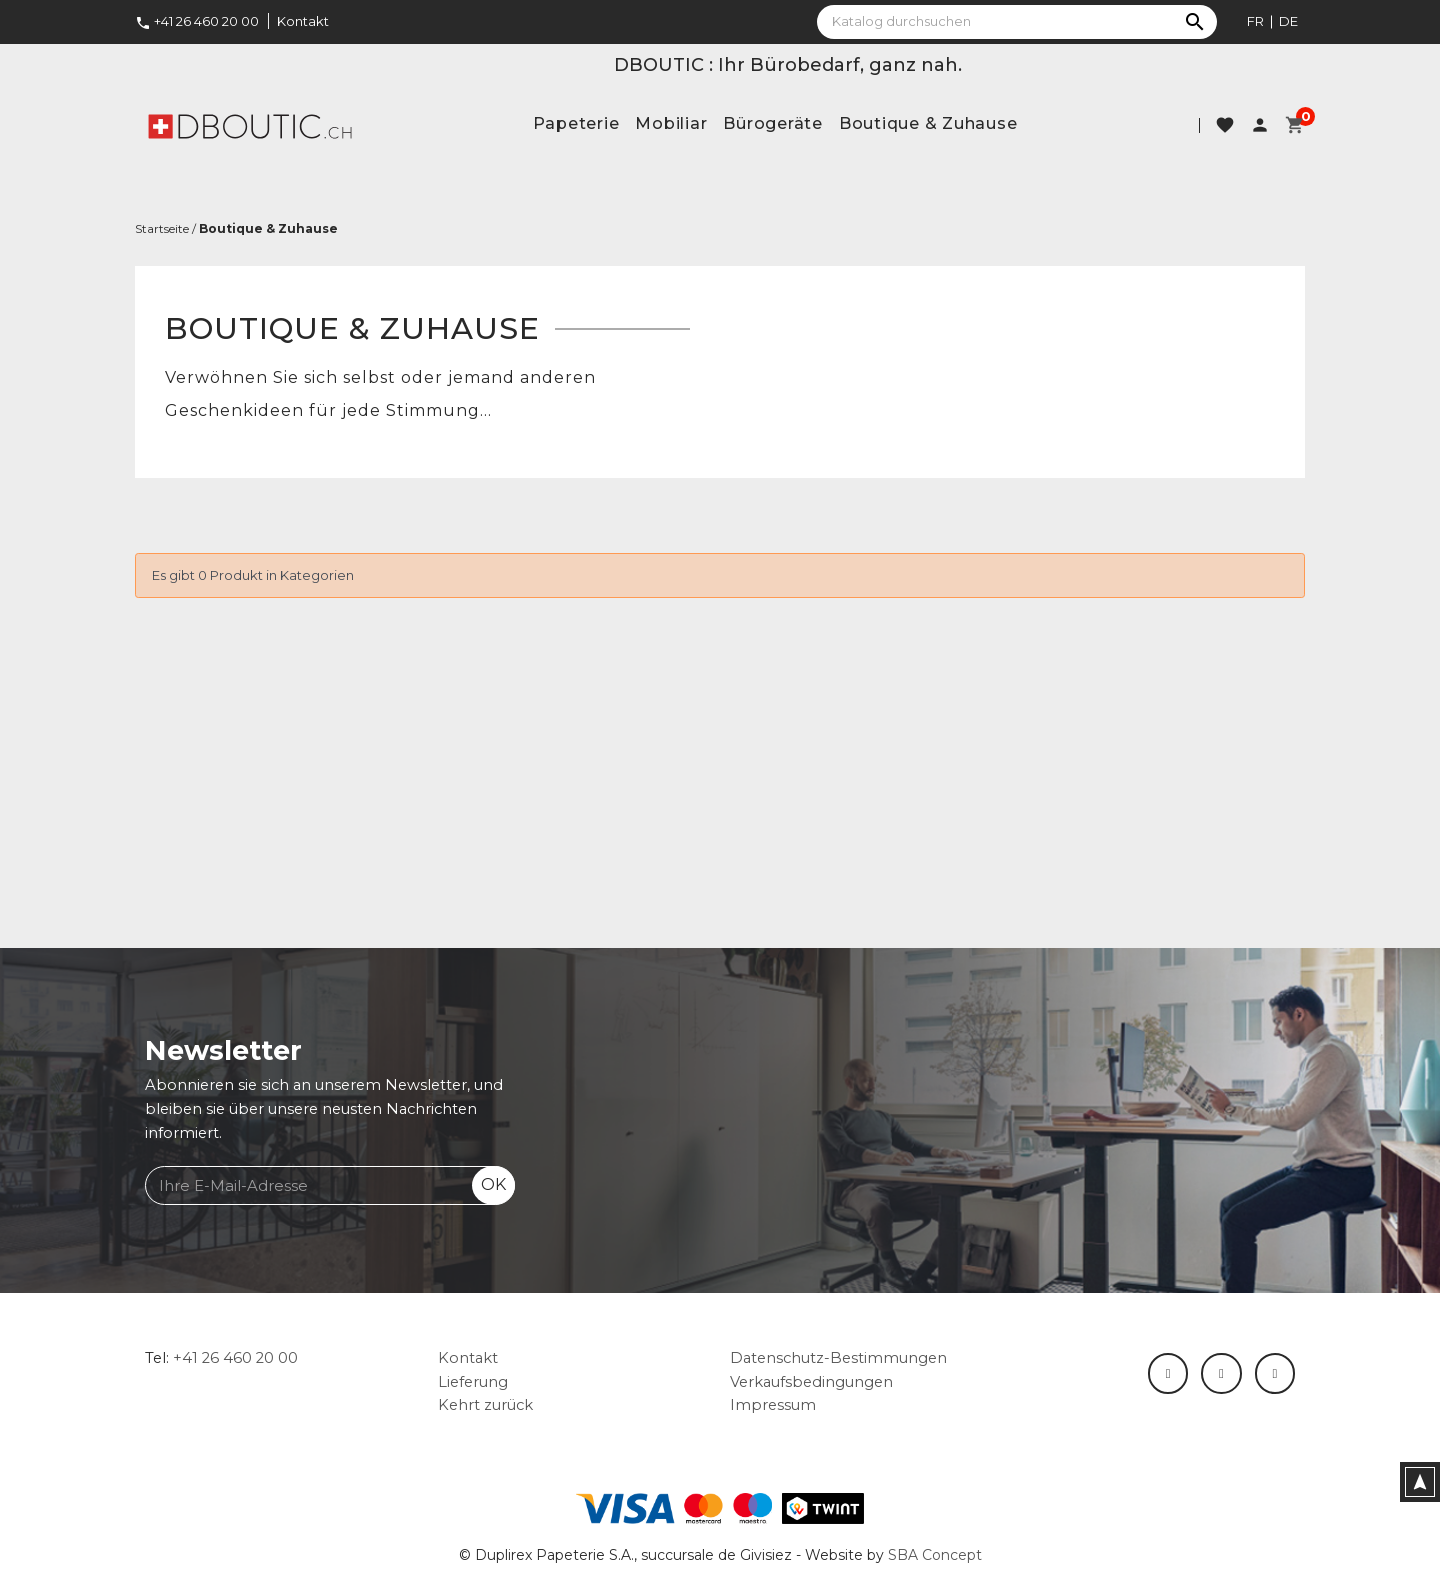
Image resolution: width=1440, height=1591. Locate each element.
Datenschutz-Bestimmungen (838, 1358)
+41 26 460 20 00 (197, 21)
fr (1255, 21)
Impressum (773, 1405)
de (1288, 21)
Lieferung (473, 1382)
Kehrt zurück (485, 1405)
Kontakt (303, 21)
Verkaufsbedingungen (811, 1382)
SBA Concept (935, 1555)
